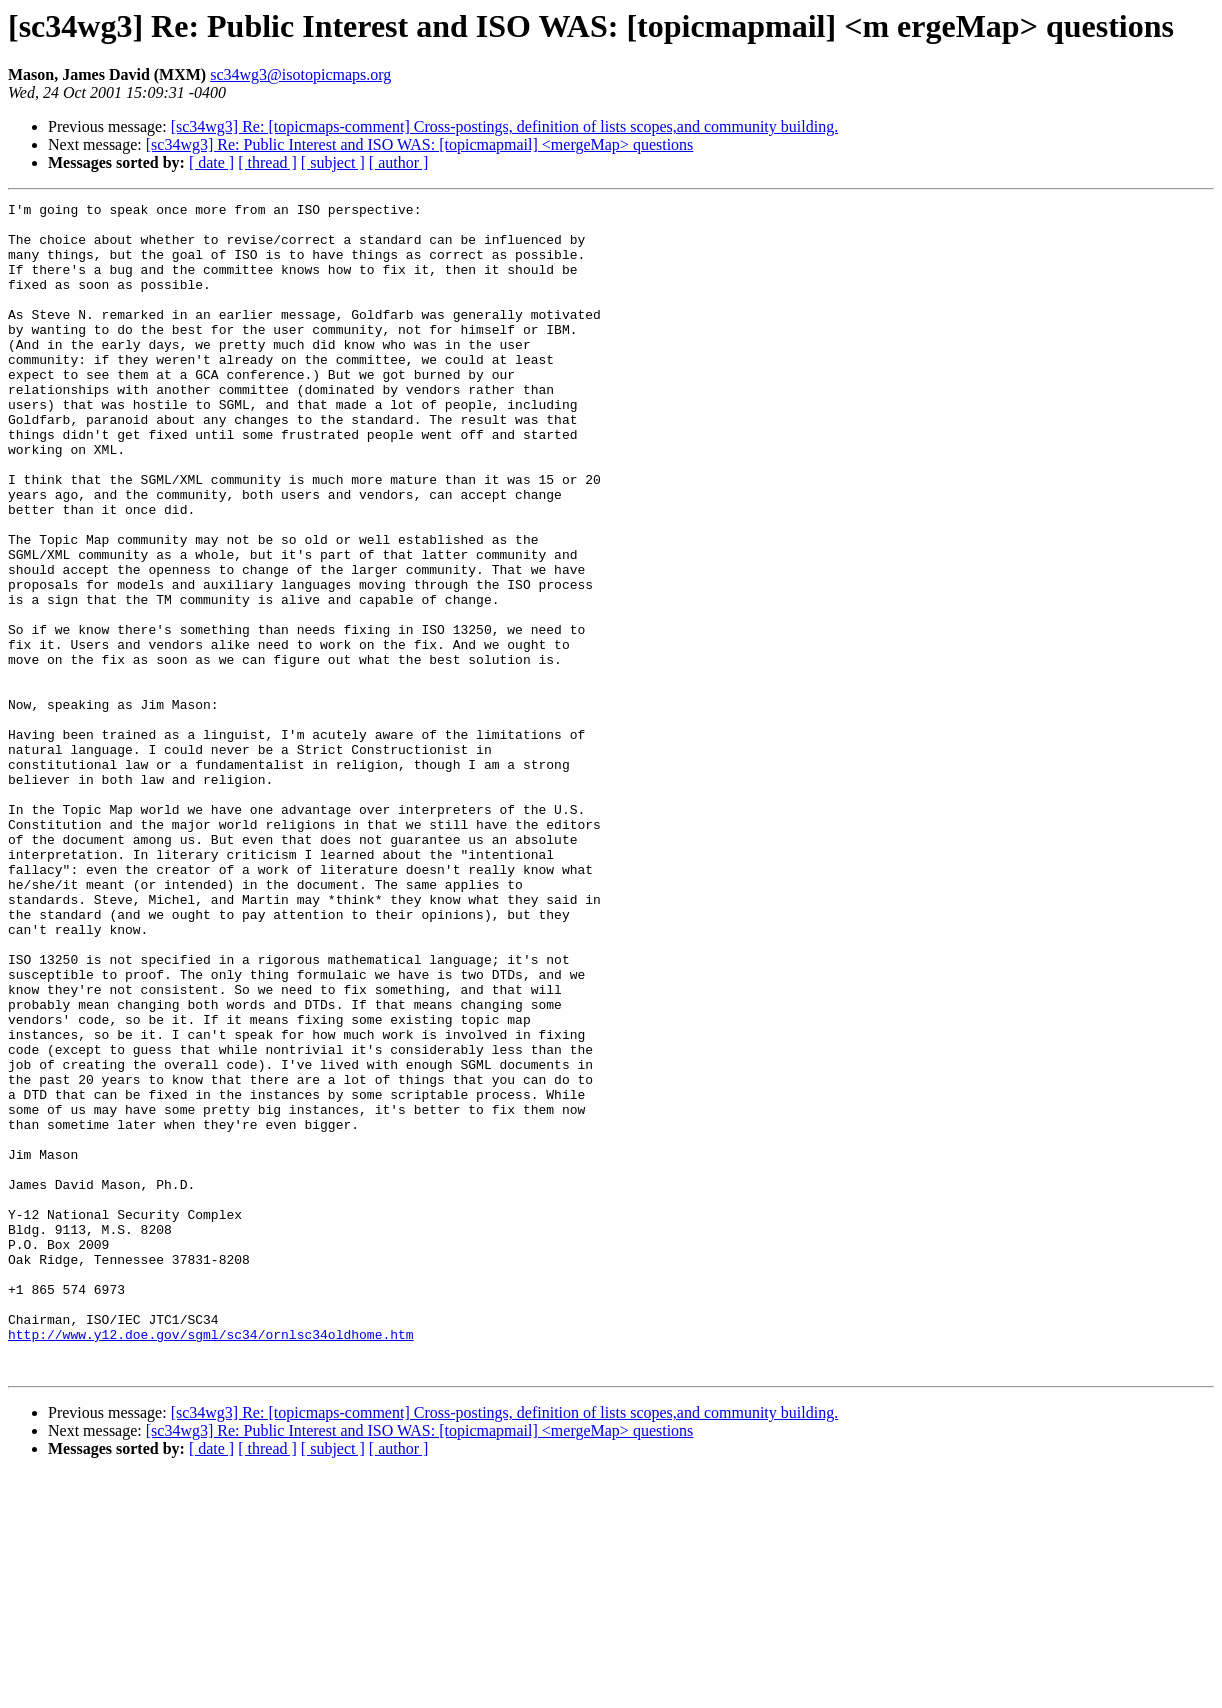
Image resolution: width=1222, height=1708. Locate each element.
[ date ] (211, 162)
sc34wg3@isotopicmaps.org (300, 74)
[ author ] (399, 162)
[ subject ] (333, 162)
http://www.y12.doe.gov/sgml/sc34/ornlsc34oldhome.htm (211, 1562)
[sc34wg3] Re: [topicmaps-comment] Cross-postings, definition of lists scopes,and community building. (504, 126)
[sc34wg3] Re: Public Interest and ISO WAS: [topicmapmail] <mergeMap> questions (420, 144)
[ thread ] (267, 162)
